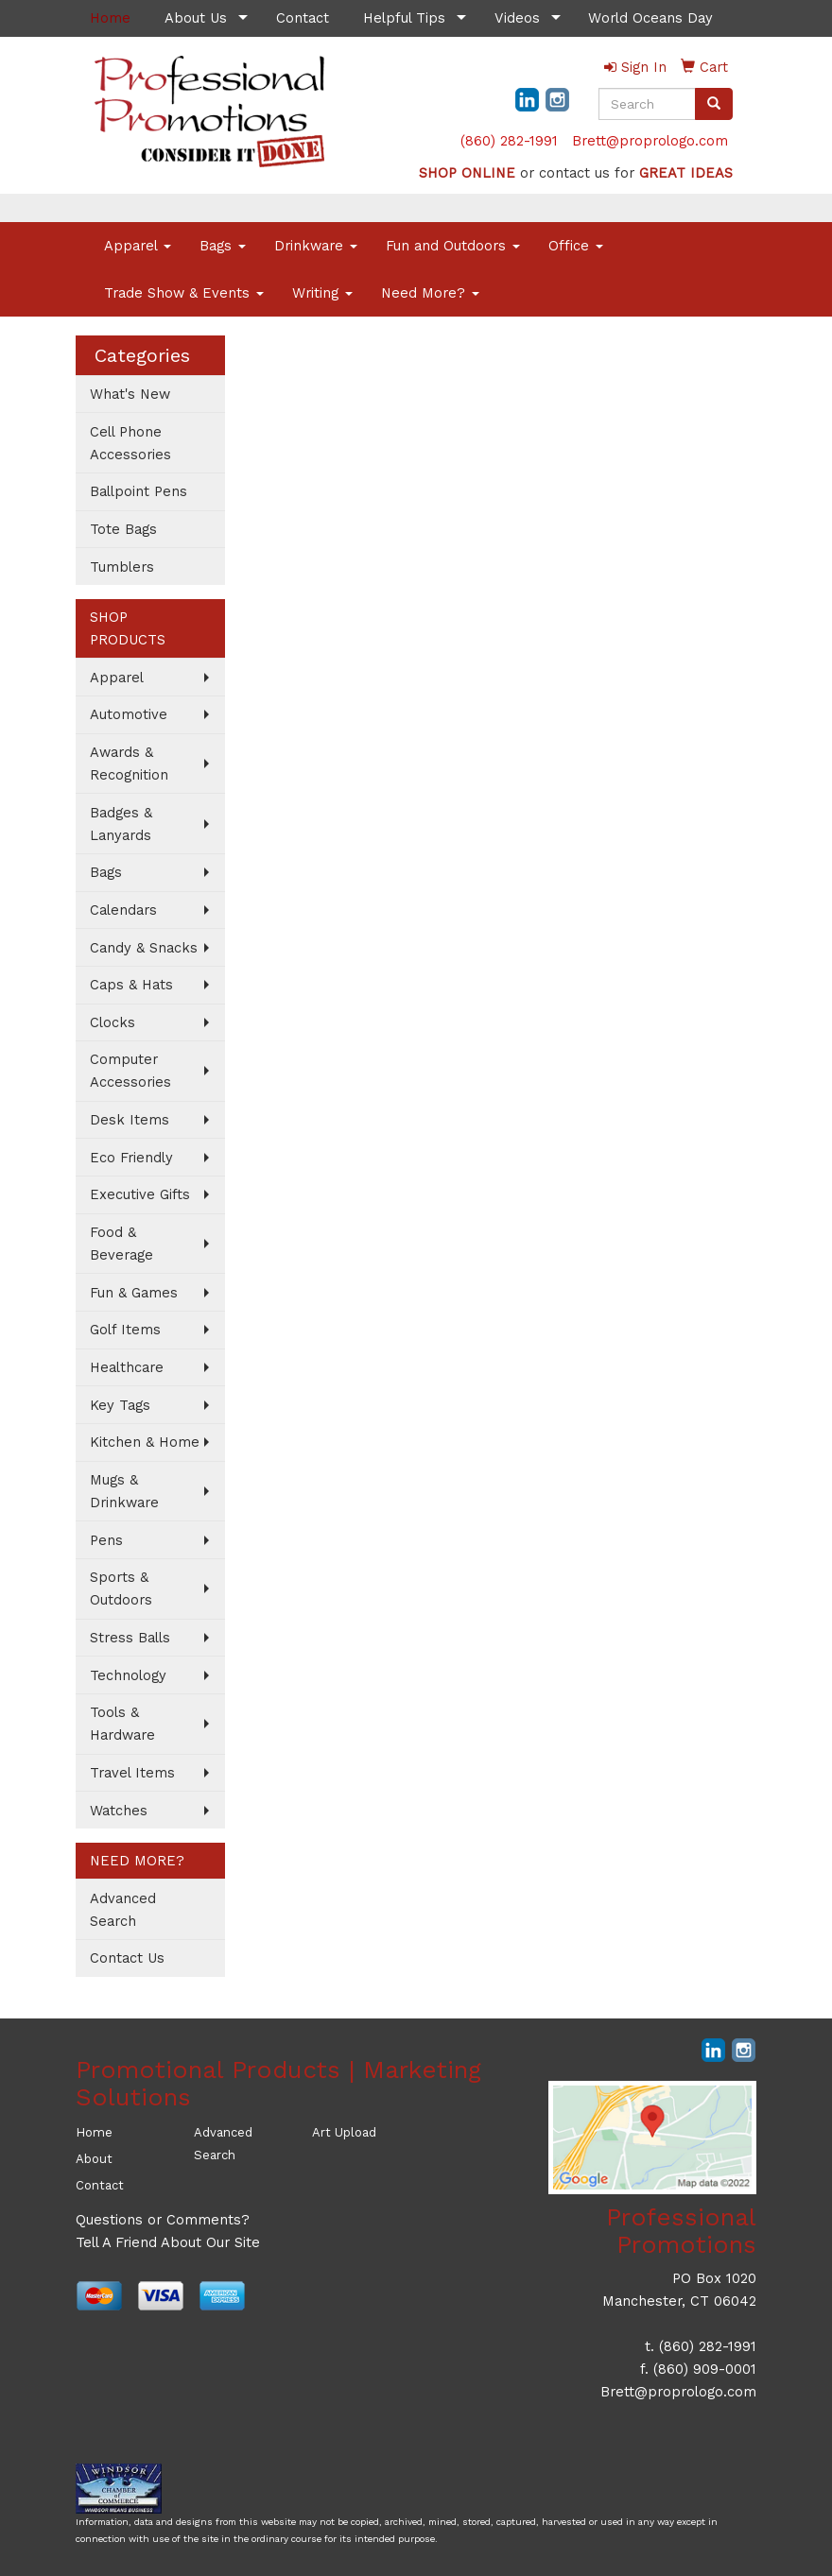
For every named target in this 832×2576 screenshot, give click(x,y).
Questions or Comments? (163, 2219)
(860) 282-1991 (509, 140)
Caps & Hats (131, 984)
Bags (222, 245)
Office (575, 245)
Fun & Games (134, 1292)
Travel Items (132, 1772)
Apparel (137, 245)
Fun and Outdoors (453, 245)
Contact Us (127, 1957)
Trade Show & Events (184, 292)
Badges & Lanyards (121, 824)
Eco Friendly (131, 1157)
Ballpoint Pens (138, 491)
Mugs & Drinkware (124, 1491)
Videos (517, 17)
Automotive (128, 714)
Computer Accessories (130, 1071)
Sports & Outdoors (121, 1588)
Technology (128, 1675)
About (94, 2159)
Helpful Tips (404, 17)
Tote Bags (123, 529)
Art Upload (344, 2132)
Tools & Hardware (122, 1723)
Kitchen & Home (144, 1442)
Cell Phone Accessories (130, 443)
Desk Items (129, 1119)
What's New (130, 394)
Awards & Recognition (129, 763)
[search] (714, 104)
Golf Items (125, 1329)
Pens (106, 1540)
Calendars (123, 910)
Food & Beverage (121, 1243)
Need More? (430, 292)
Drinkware (315, 245)
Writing (322, 292)
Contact (302, 17)
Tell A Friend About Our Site (168, 2242)
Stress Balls (130, 1637)
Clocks (112, 1022)
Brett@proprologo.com (650, 140)
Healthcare (127, 1367)
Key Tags (120, 1405)
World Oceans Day (650, 17)
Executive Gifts (140, 1194)
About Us (196, 17)
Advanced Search (123, 1910)
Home (94, 2132)
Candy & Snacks (144, 947)
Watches (118, 1810)
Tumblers (122, 566)
